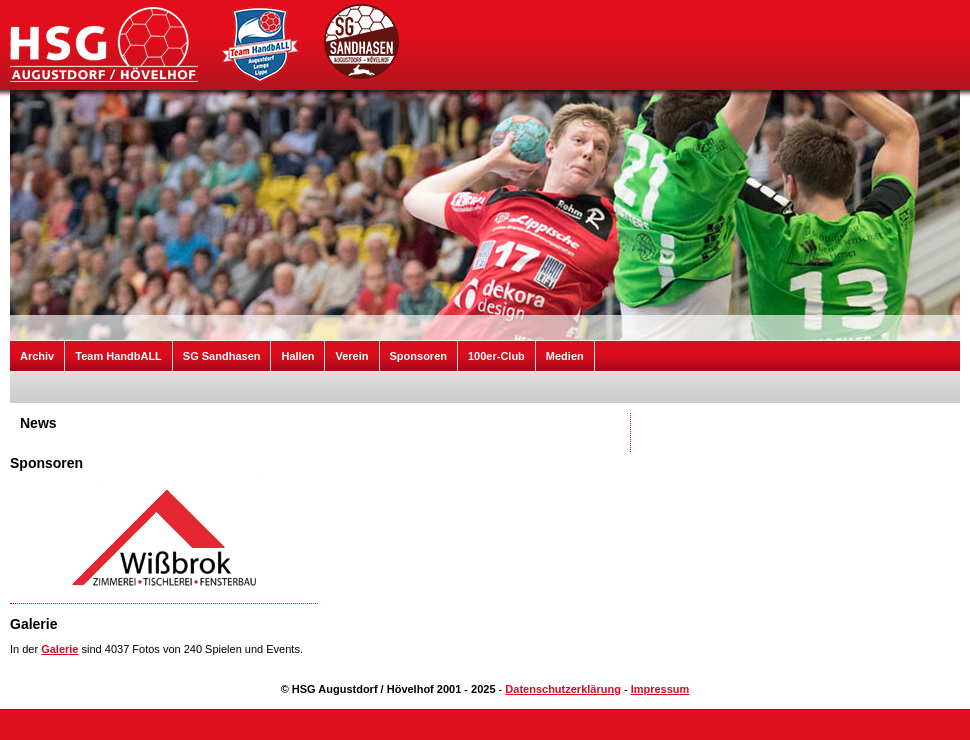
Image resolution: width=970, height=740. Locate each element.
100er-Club (496, 356)
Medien (565, 356)
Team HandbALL (118, 356)
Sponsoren (418, 356)
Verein (351, 356)
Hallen (297, 356)
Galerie (59, 649)
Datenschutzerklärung (563, 689)
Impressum (660, 689)
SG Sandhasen (222, 356)
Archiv (37, 356)
